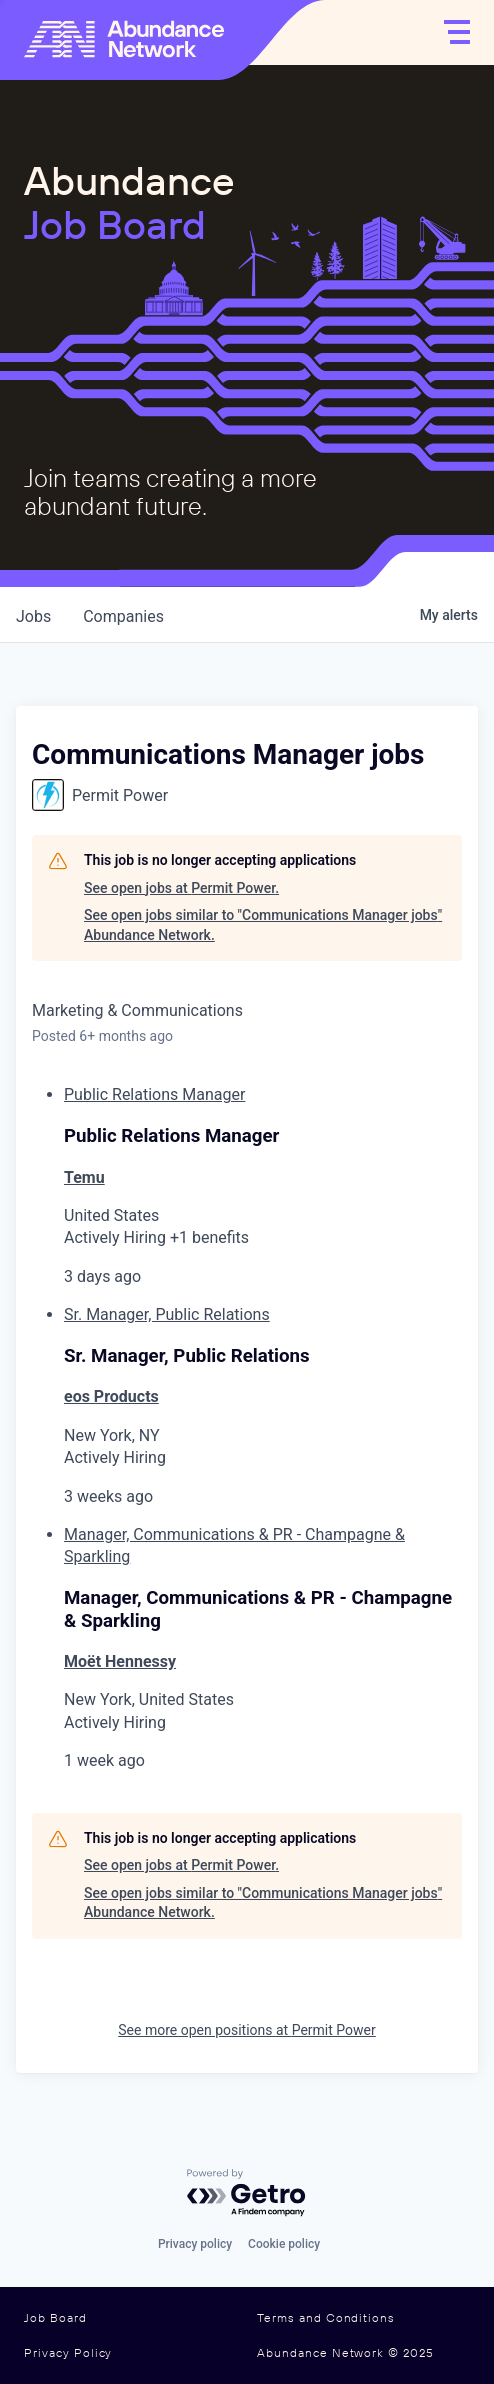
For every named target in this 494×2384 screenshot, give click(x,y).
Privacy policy (195, 2244)
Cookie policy (284, 2244)
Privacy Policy (68, 2353)
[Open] (457, 32)
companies (123, 616)
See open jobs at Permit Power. (181, 888)
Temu (84, 1177)
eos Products (111, 1396)
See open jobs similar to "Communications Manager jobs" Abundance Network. (263, 925)
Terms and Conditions (326, 2318)
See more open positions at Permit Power (246, 2030)
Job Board (55, 2318)
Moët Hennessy (120, 1661)
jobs (33, 616)
